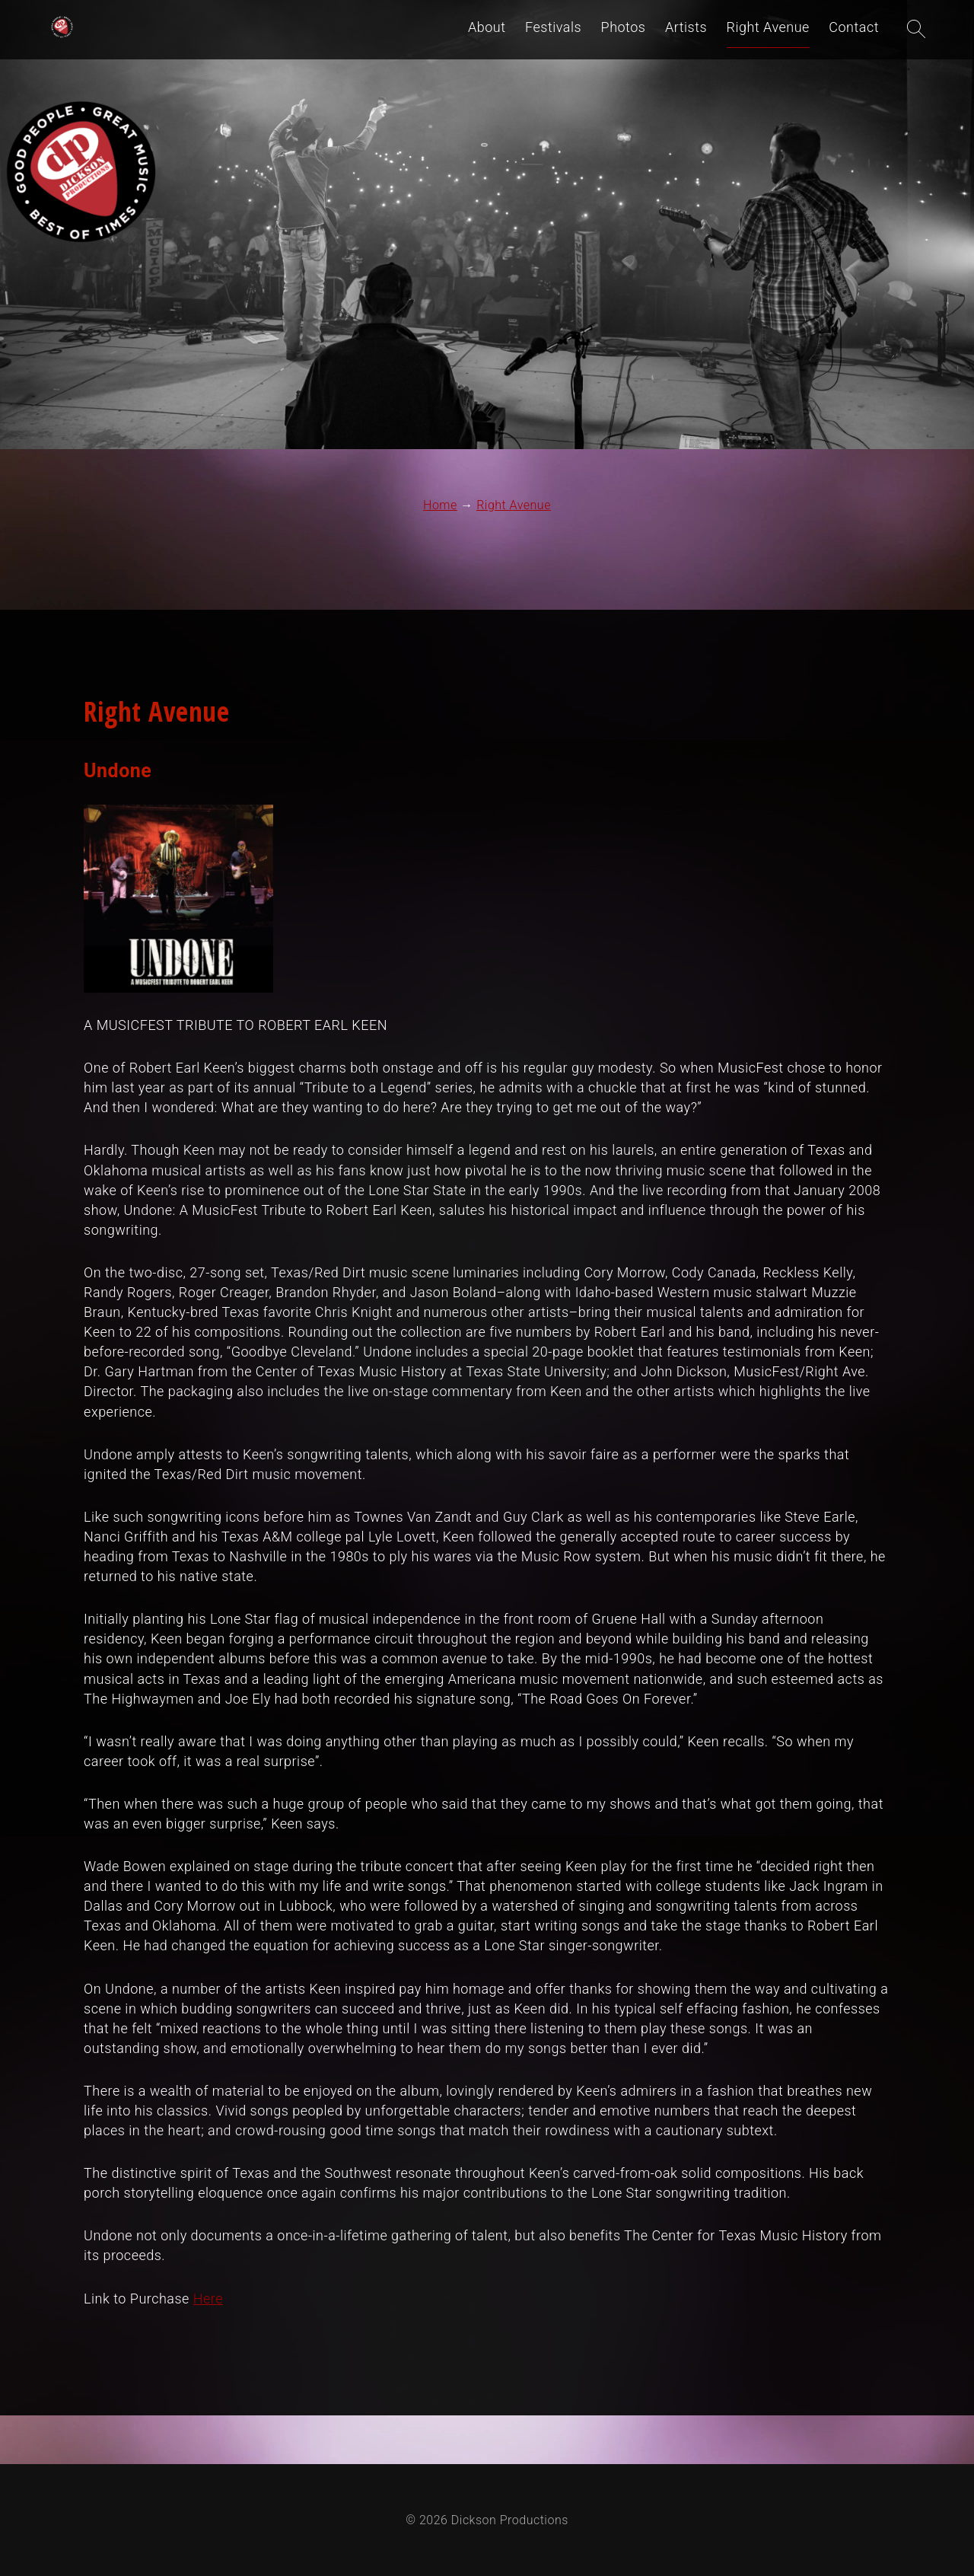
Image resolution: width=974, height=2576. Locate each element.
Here (208, 2299)
